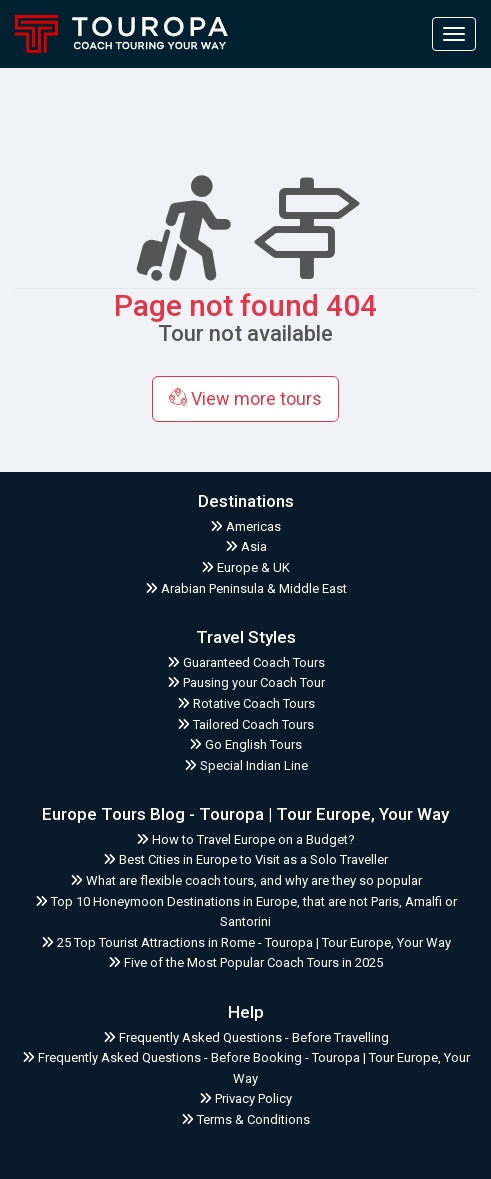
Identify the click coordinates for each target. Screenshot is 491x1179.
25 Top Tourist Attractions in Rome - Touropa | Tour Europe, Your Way (246, 942)
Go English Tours (245, 744)
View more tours (245, 398)
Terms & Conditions (245, 1119)
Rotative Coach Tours (246, 703)
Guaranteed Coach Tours (246, 662)
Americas (245, 526)
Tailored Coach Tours (245, 724)
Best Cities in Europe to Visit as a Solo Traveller (245, 859)
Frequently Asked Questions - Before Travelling (246, 1037)
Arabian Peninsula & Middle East (246, 588)
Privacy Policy (245, 1098)
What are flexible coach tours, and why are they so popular (246, 880)
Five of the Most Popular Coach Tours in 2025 (245, 962)
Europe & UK (245, 567)
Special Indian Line (246, 765)
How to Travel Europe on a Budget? (245, 839)
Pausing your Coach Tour (246, 682)
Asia (246, 546)
